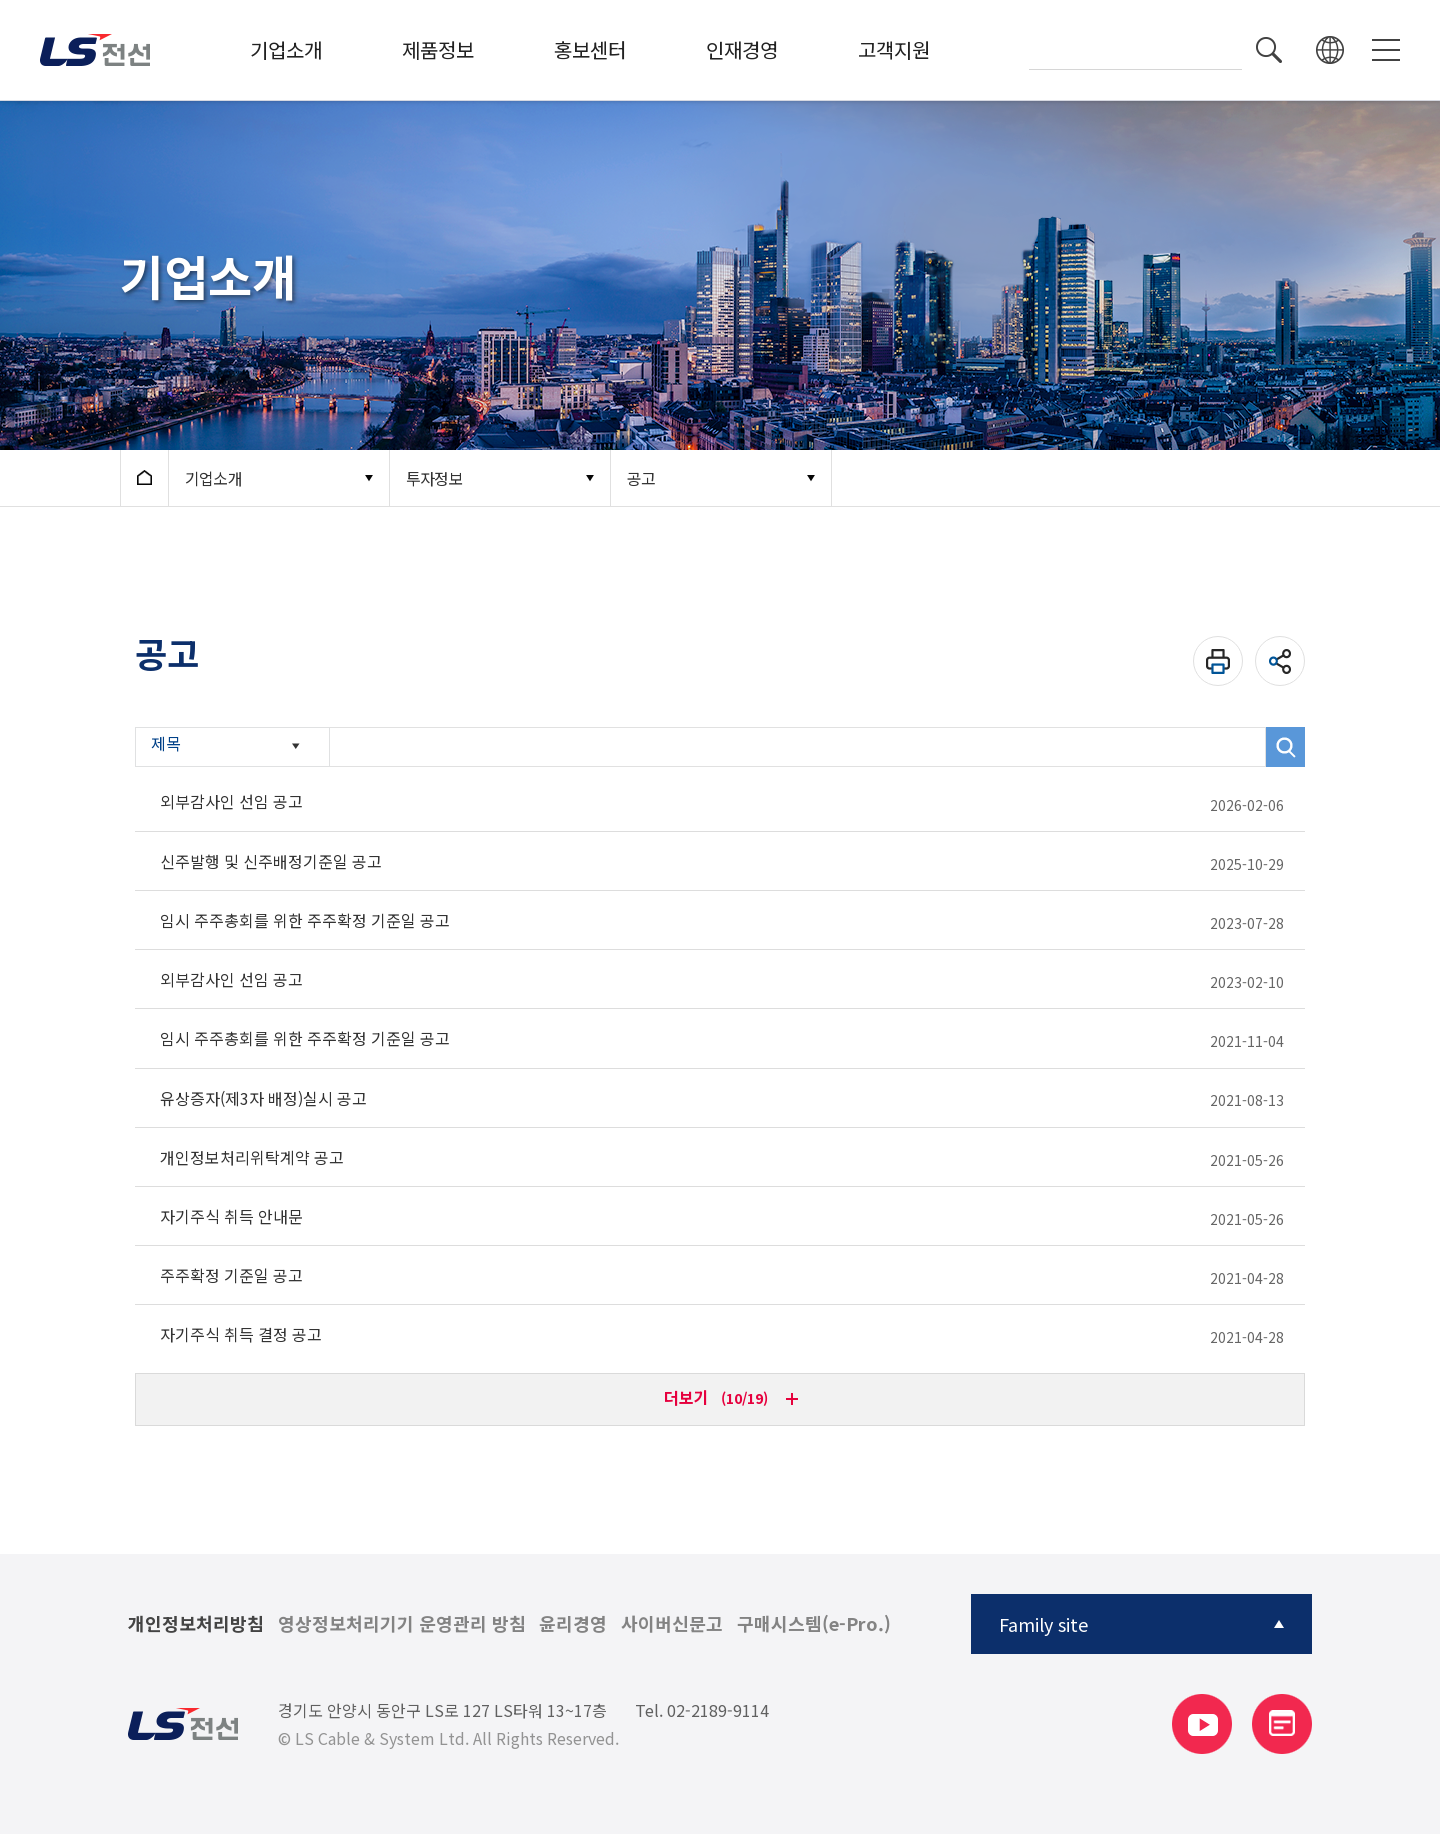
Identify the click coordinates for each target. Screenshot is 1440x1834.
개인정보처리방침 (196, 1624)
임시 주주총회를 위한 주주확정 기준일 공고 (305, 920)
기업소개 (286, 49)
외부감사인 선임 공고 (231, 801)
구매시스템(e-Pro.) (814, 1624)
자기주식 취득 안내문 (231, 1216)
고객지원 (894, 49)
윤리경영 (573, 1624)
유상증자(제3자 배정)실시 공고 (263, 1098)
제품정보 (438, 49)
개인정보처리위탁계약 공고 (252, 1157)
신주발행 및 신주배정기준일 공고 (271, 861)
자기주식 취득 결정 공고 (241, 1334)
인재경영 (742, 49)
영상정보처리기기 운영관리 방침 (402, 1624)
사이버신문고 (672, 1624)
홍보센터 (590, 49)
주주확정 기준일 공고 (231, 1275)
